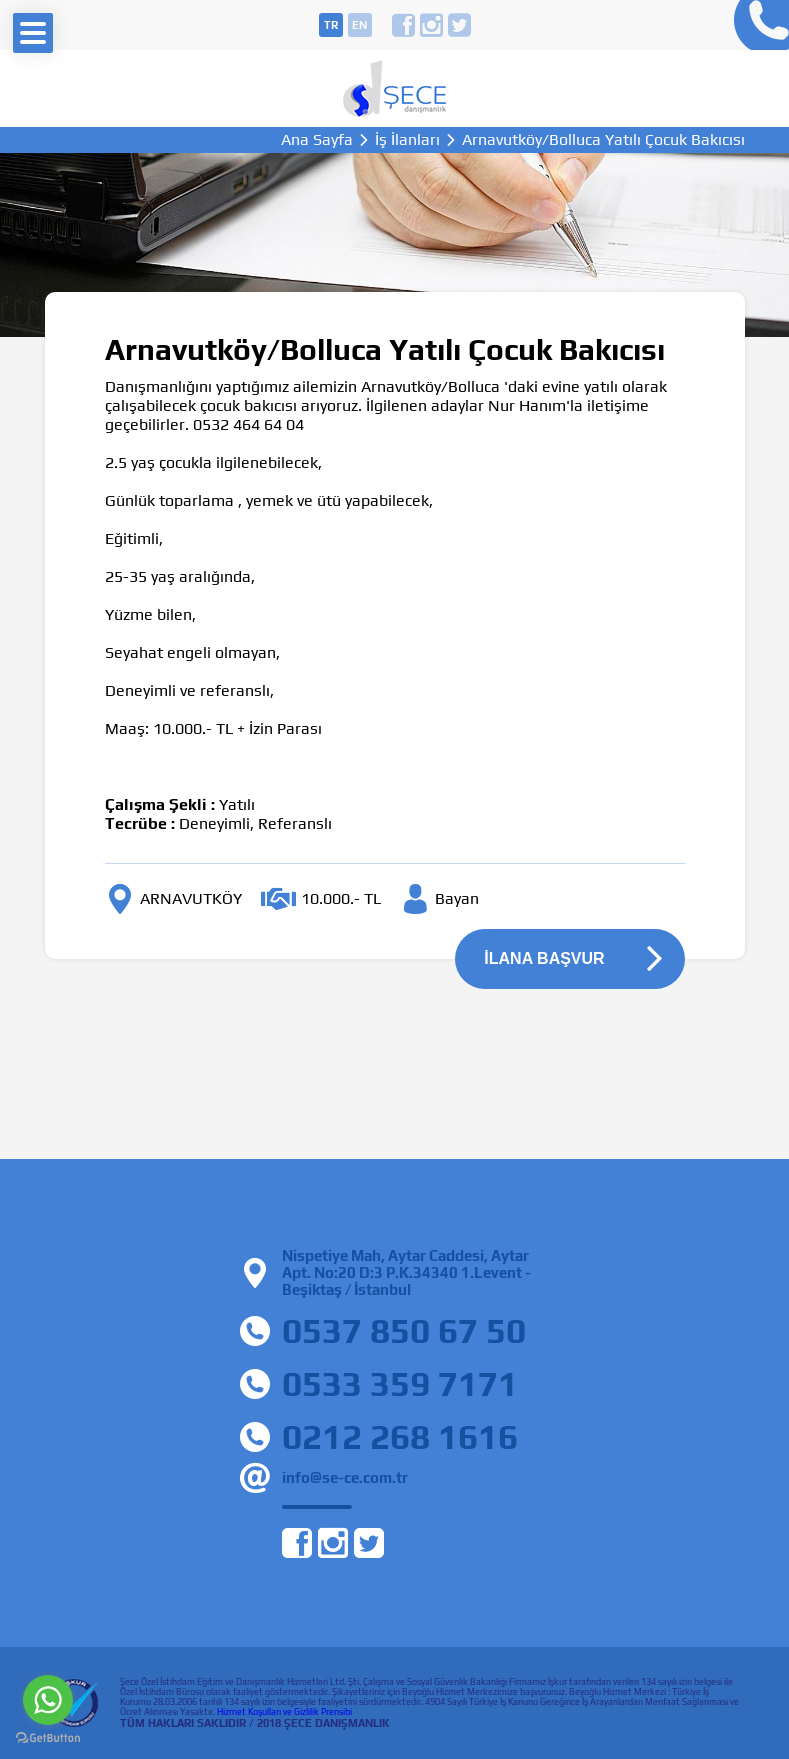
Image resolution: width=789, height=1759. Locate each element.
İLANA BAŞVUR (544, 958)
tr (331, 25)
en (359, 25)
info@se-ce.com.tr (345, 1477)
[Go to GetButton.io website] (48, 1738)
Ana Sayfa (317, 140)
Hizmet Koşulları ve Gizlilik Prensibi (284, 1712)
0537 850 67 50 (404, 1330)
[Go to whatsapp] (48, 1700)
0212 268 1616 (400, 1436)
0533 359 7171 (400, 1383)
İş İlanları (407, 140)
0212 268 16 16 (756, 25)
